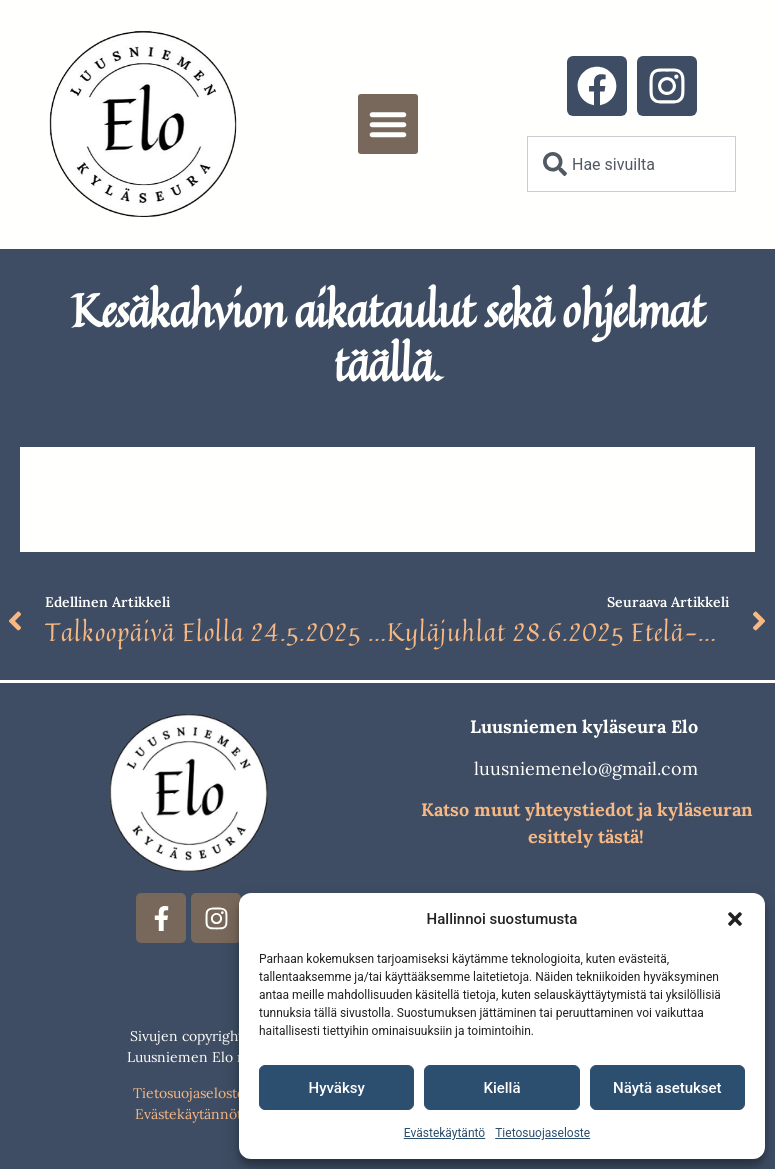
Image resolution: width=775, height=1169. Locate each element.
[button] (735, 919)
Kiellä (501, 1088)
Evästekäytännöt (188, 1114)
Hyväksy (337, 1088)
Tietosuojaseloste (542, 1133)
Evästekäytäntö (444, 1133)
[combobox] (631, 164)
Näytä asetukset (667, 1088)
